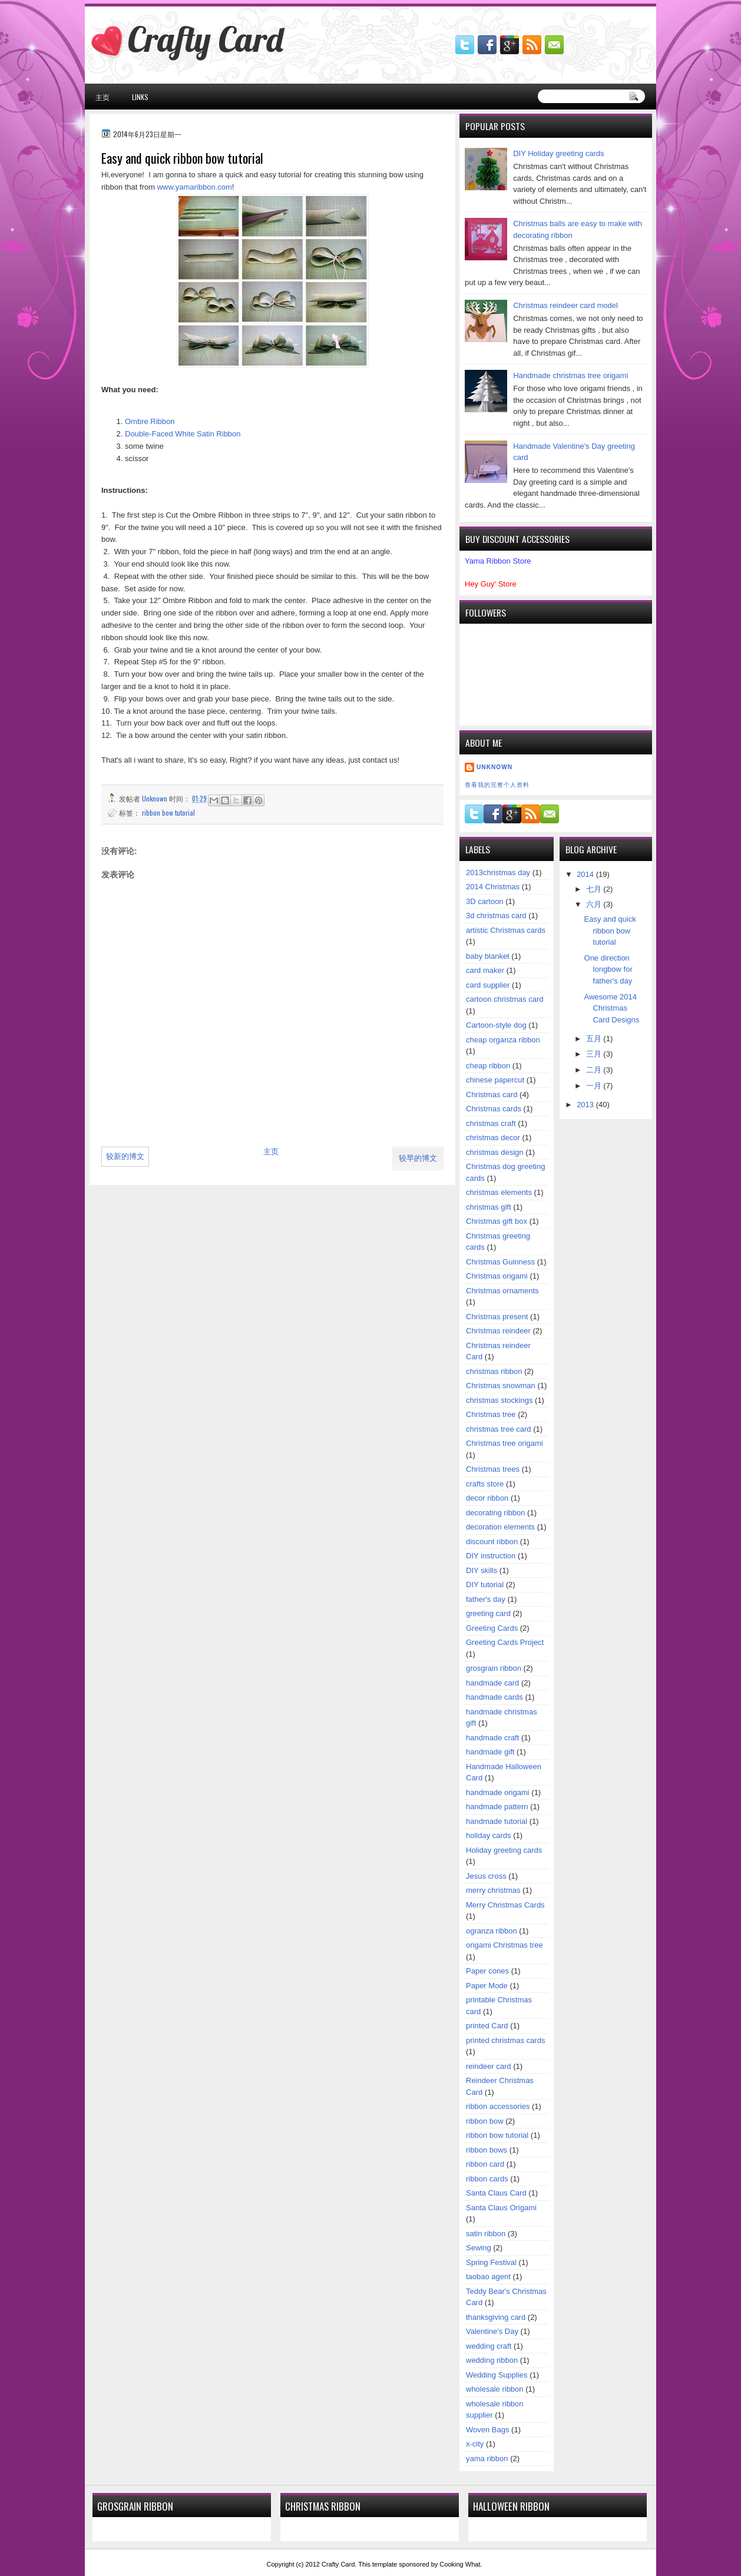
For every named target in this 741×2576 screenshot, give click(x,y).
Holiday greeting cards (504, 1850)
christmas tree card (498, 1429)
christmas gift (488, 1207)
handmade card (492, 1682)
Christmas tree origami (504, 1443)
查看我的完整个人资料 (497, 785)
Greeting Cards (492, 1628)
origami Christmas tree (504, 1945)
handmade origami (498, 1792)
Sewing (478, 2247)
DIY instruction (490, 1555)
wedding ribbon (492, 2360)
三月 (595, 1053)
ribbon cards (487, 2178)
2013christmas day (498, 872)
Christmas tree (491, 1414)
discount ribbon (492, 1541)
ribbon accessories (498, 2106)
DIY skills (481, 1570)
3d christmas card (496, 915)
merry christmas (493, 1890)
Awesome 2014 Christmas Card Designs (612, 1008)
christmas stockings (499, 1400)
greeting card (488, 1613)
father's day (485, 1599)
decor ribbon (487, 1498)
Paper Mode (487, 1985)
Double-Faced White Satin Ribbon (183, 433)
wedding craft (488, 2346)
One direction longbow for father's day (608, 969)
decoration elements (500, 1526)
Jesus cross (486, 1876)
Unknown (494, 767)
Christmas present (497, 1316)
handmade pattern (497, 1806)
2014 (586, 874)
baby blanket (488, 956)
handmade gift (490, 1751)
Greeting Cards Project (505, 1642)
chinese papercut (495, 1079)
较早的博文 (418, 1158)
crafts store (485, 1483)
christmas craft (491, 1123)
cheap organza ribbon (503, 1039)
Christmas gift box (496, 1221)
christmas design (495, 1152)
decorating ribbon (495, 1512)
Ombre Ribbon (150, 421)
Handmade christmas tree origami (570, 375)
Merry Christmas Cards (505, 1904)
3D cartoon (485, 901)
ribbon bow (485, 2121)
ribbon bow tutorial (168, 812)
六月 (595, 904)
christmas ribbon (494, 1371)
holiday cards (488, 1835)
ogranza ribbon (491, 1930)
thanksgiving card (495, 2317)
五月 (595, 1038)
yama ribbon (487, 2458)
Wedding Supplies (497, 2374)
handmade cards (494, 1697)
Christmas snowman (500, 1385)
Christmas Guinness (500, 1261)
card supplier (488, 985)
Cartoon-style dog (496, 1025)
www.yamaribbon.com (194, 187)
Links (140, 97)
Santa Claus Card (496, 2192)
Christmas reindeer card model (565, 305)
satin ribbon (485, 2233)
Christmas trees (493, 1469)
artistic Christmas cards (505, 930)
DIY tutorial (485, 1584)
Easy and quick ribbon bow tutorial (610, 930)
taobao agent (488, 2276)
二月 (595, 1069)
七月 (595, 889)
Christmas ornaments (502, 1290)
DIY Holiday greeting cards (558, 153)
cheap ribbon (488, 1065)
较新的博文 (125, 1156)
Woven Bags (487, 2429)
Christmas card (491, 1094)
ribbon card (485, 2164)
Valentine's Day (492, 2331)
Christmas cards (493, 1108)
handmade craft (492, 1737)
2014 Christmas (493, 886)
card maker (485, 970)
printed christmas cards (505, 2040)
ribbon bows (486, 2149)
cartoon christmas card (505, 999)
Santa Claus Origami (501, 2207)
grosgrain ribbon (493, 1668)
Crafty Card (205, 39)
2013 (586, 1104)
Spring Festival (491, 2262)
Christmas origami (497, 1276)
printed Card (487, 2025)
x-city (475, 2443)
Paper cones (487, 1970)
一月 (595, 1085)
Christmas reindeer (498, 1330)
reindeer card (488, 2066)
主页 (102, 97)
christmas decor (493, 1137)
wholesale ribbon (495, 2389)
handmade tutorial (496, 1821)
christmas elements (499, 1192)
